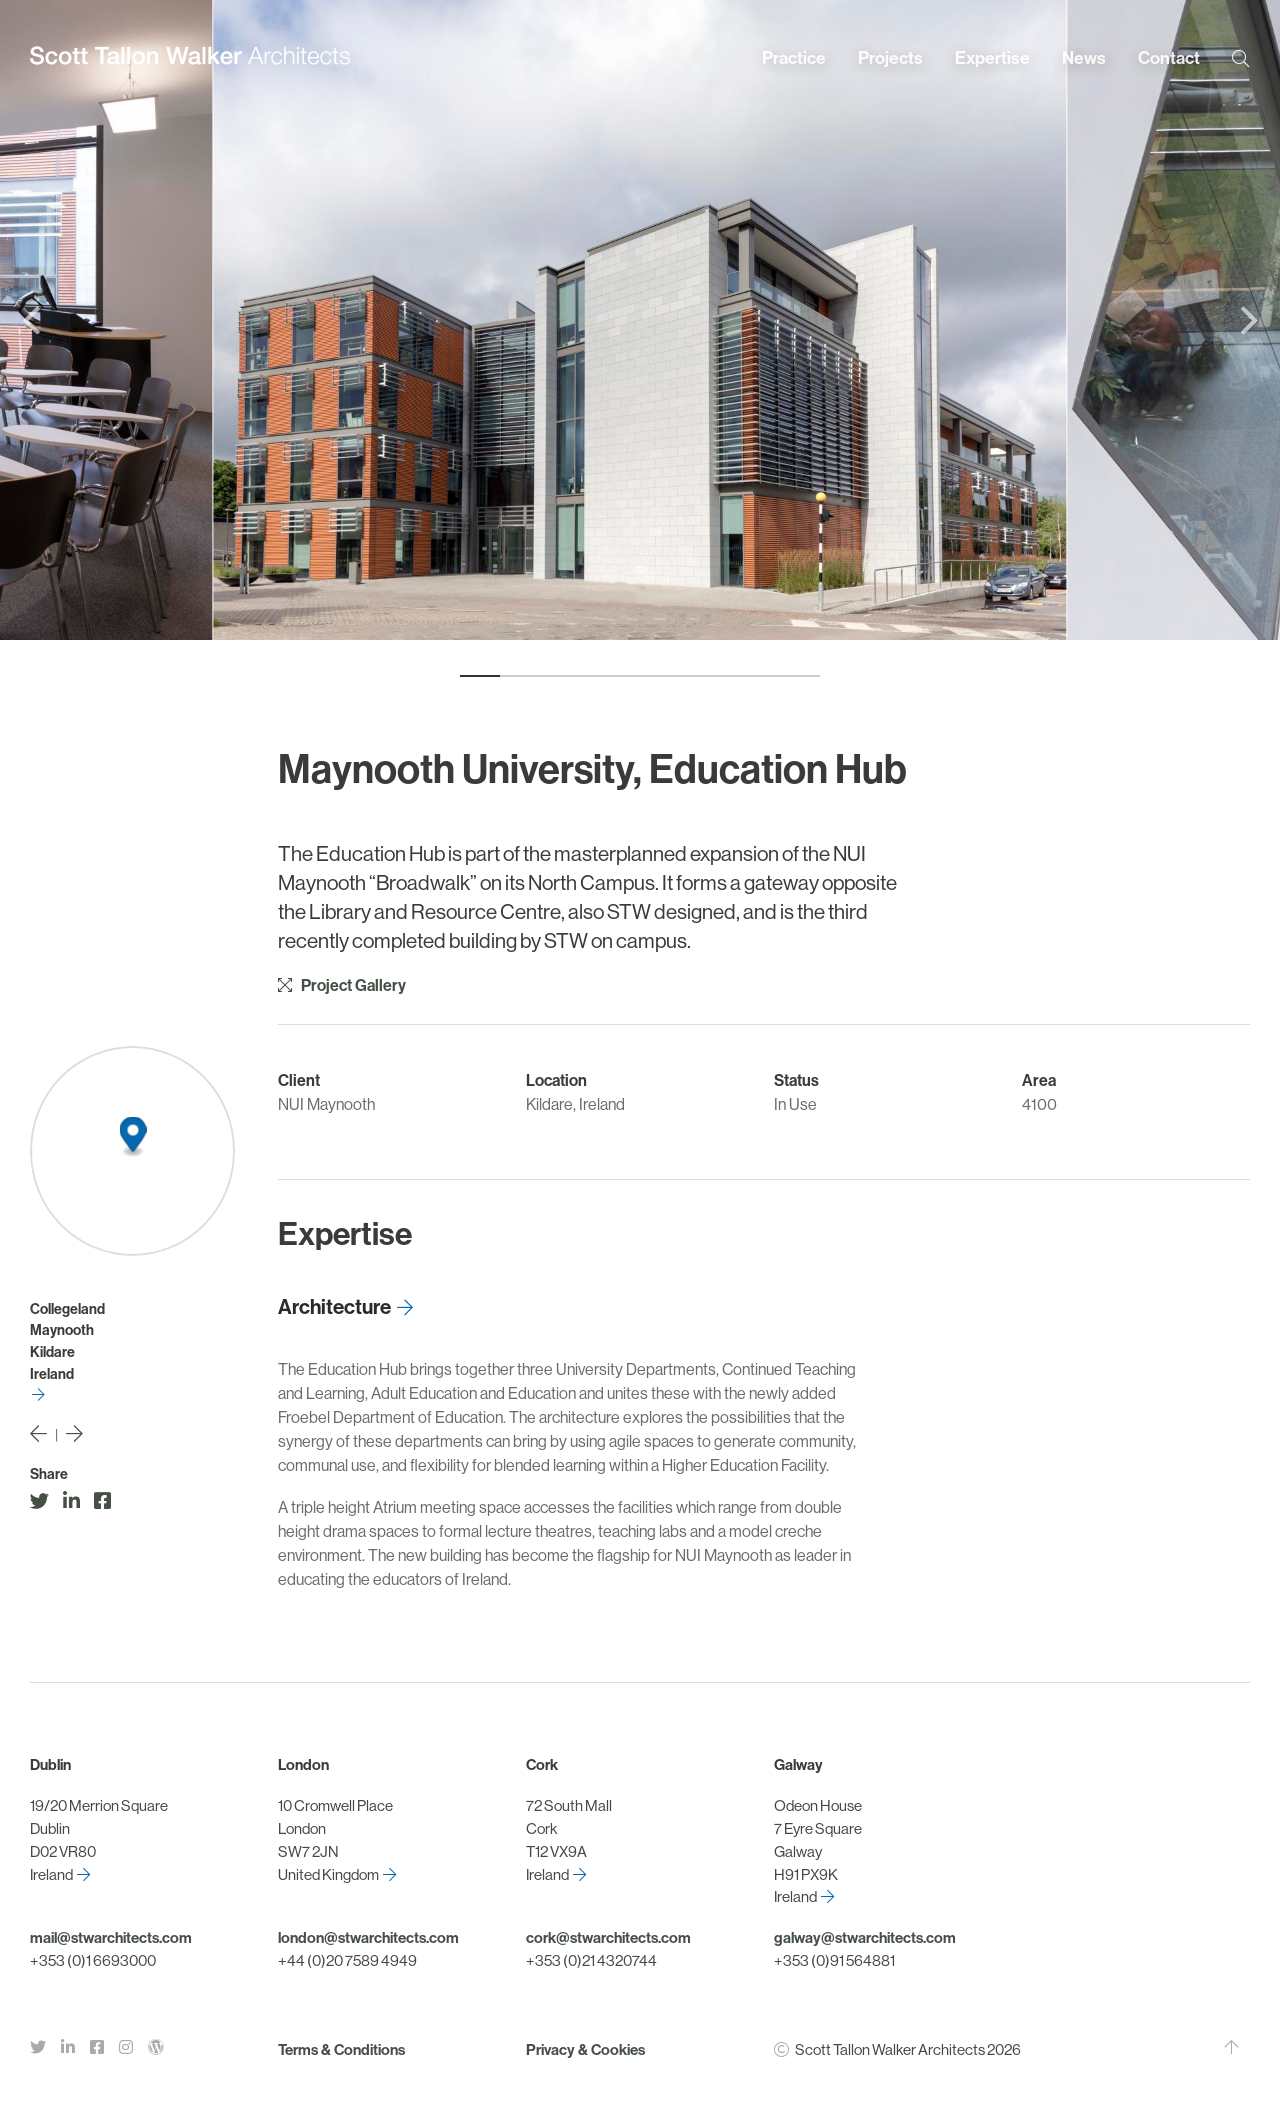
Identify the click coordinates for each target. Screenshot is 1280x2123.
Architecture (334, 1307)
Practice (794, 58)
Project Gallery (342, 985)
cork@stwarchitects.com (608, 1938)
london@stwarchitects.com (368, 1938)
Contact (1169, 58)
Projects (890, 58)
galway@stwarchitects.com (865, 1938)
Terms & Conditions (341, 2050)
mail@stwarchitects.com (111, 1938)
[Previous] (34, 320)
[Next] (1246, 320)
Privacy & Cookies (585, 2050)
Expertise (992, 58)
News (1084, 58)
